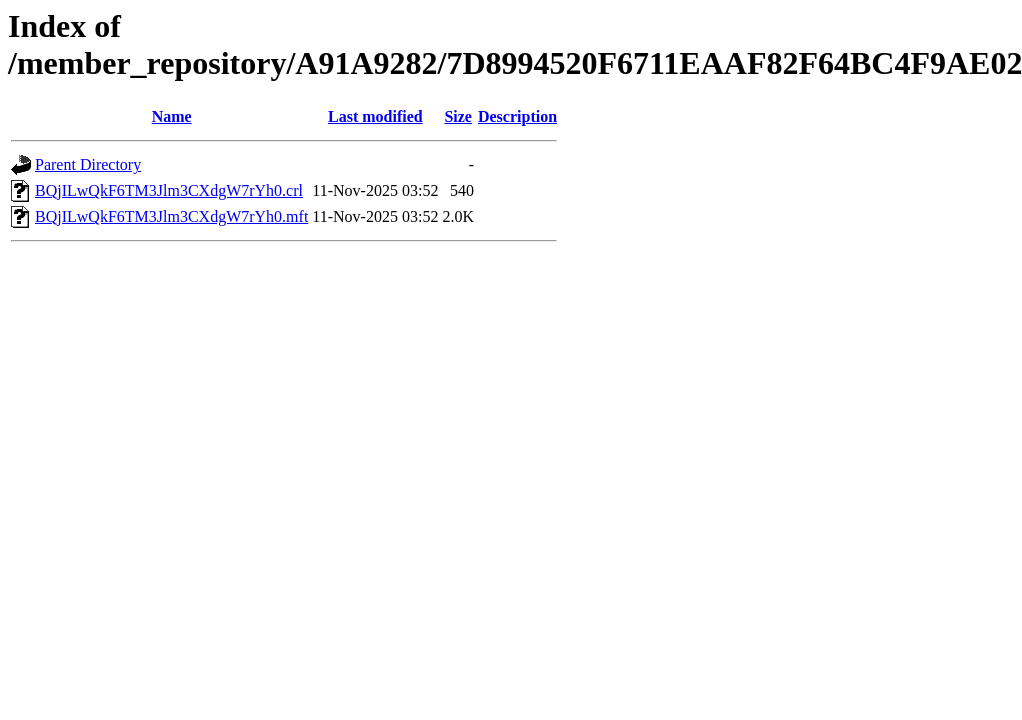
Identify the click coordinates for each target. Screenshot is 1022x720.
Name (172, 116)
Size (458, 116)
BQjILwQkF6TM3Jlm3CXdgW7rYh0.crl (169, 190)
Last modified (375, 116)
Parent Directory (88, 164)
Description (517, 116)
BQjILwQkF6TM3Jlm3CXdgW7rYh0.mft (171, 216)
